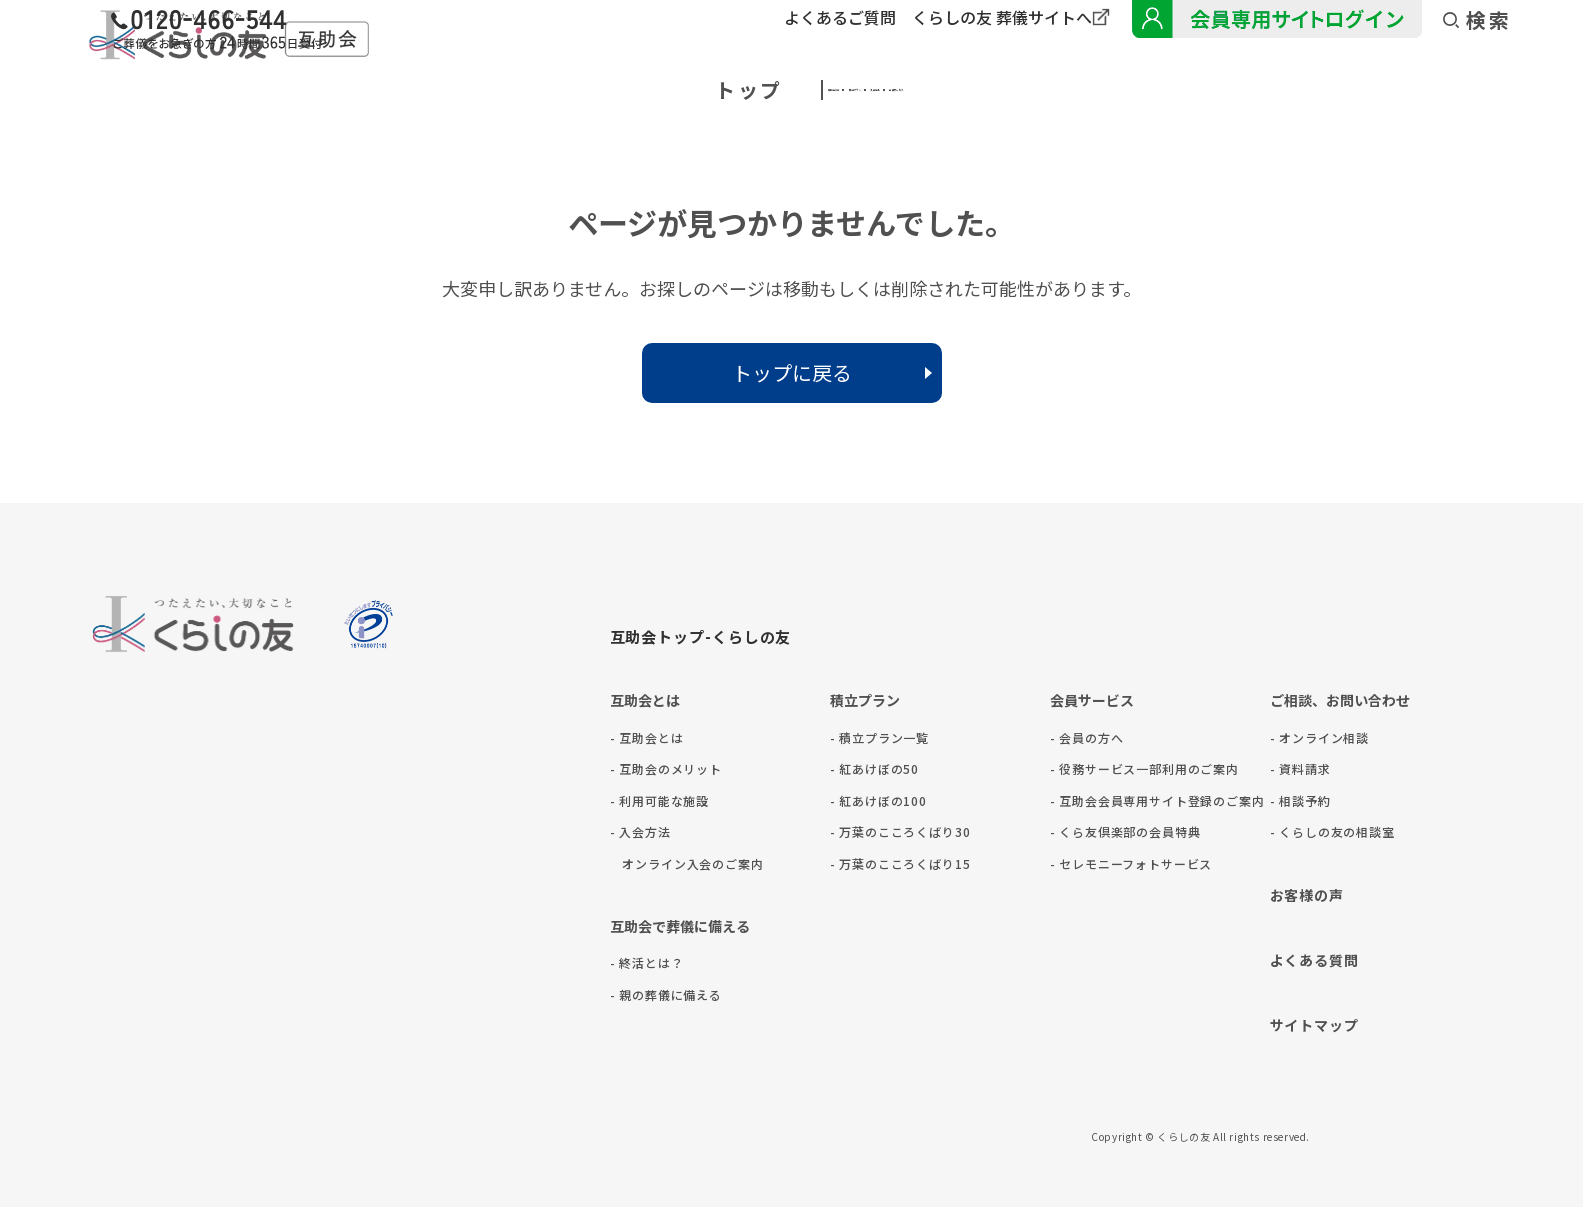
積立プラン (769, 90)
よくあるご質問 (840, 17)
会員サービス (1145, 90)
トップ (403, 90)
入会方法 (951, 90)
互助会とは (575, 90)
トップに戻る (792, 372)
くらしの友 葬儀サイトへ (1002, 17)
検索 (1477, 20)
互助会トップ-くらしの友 (701, 636)
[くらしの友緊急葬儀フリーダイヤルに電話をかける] (504, 32)
